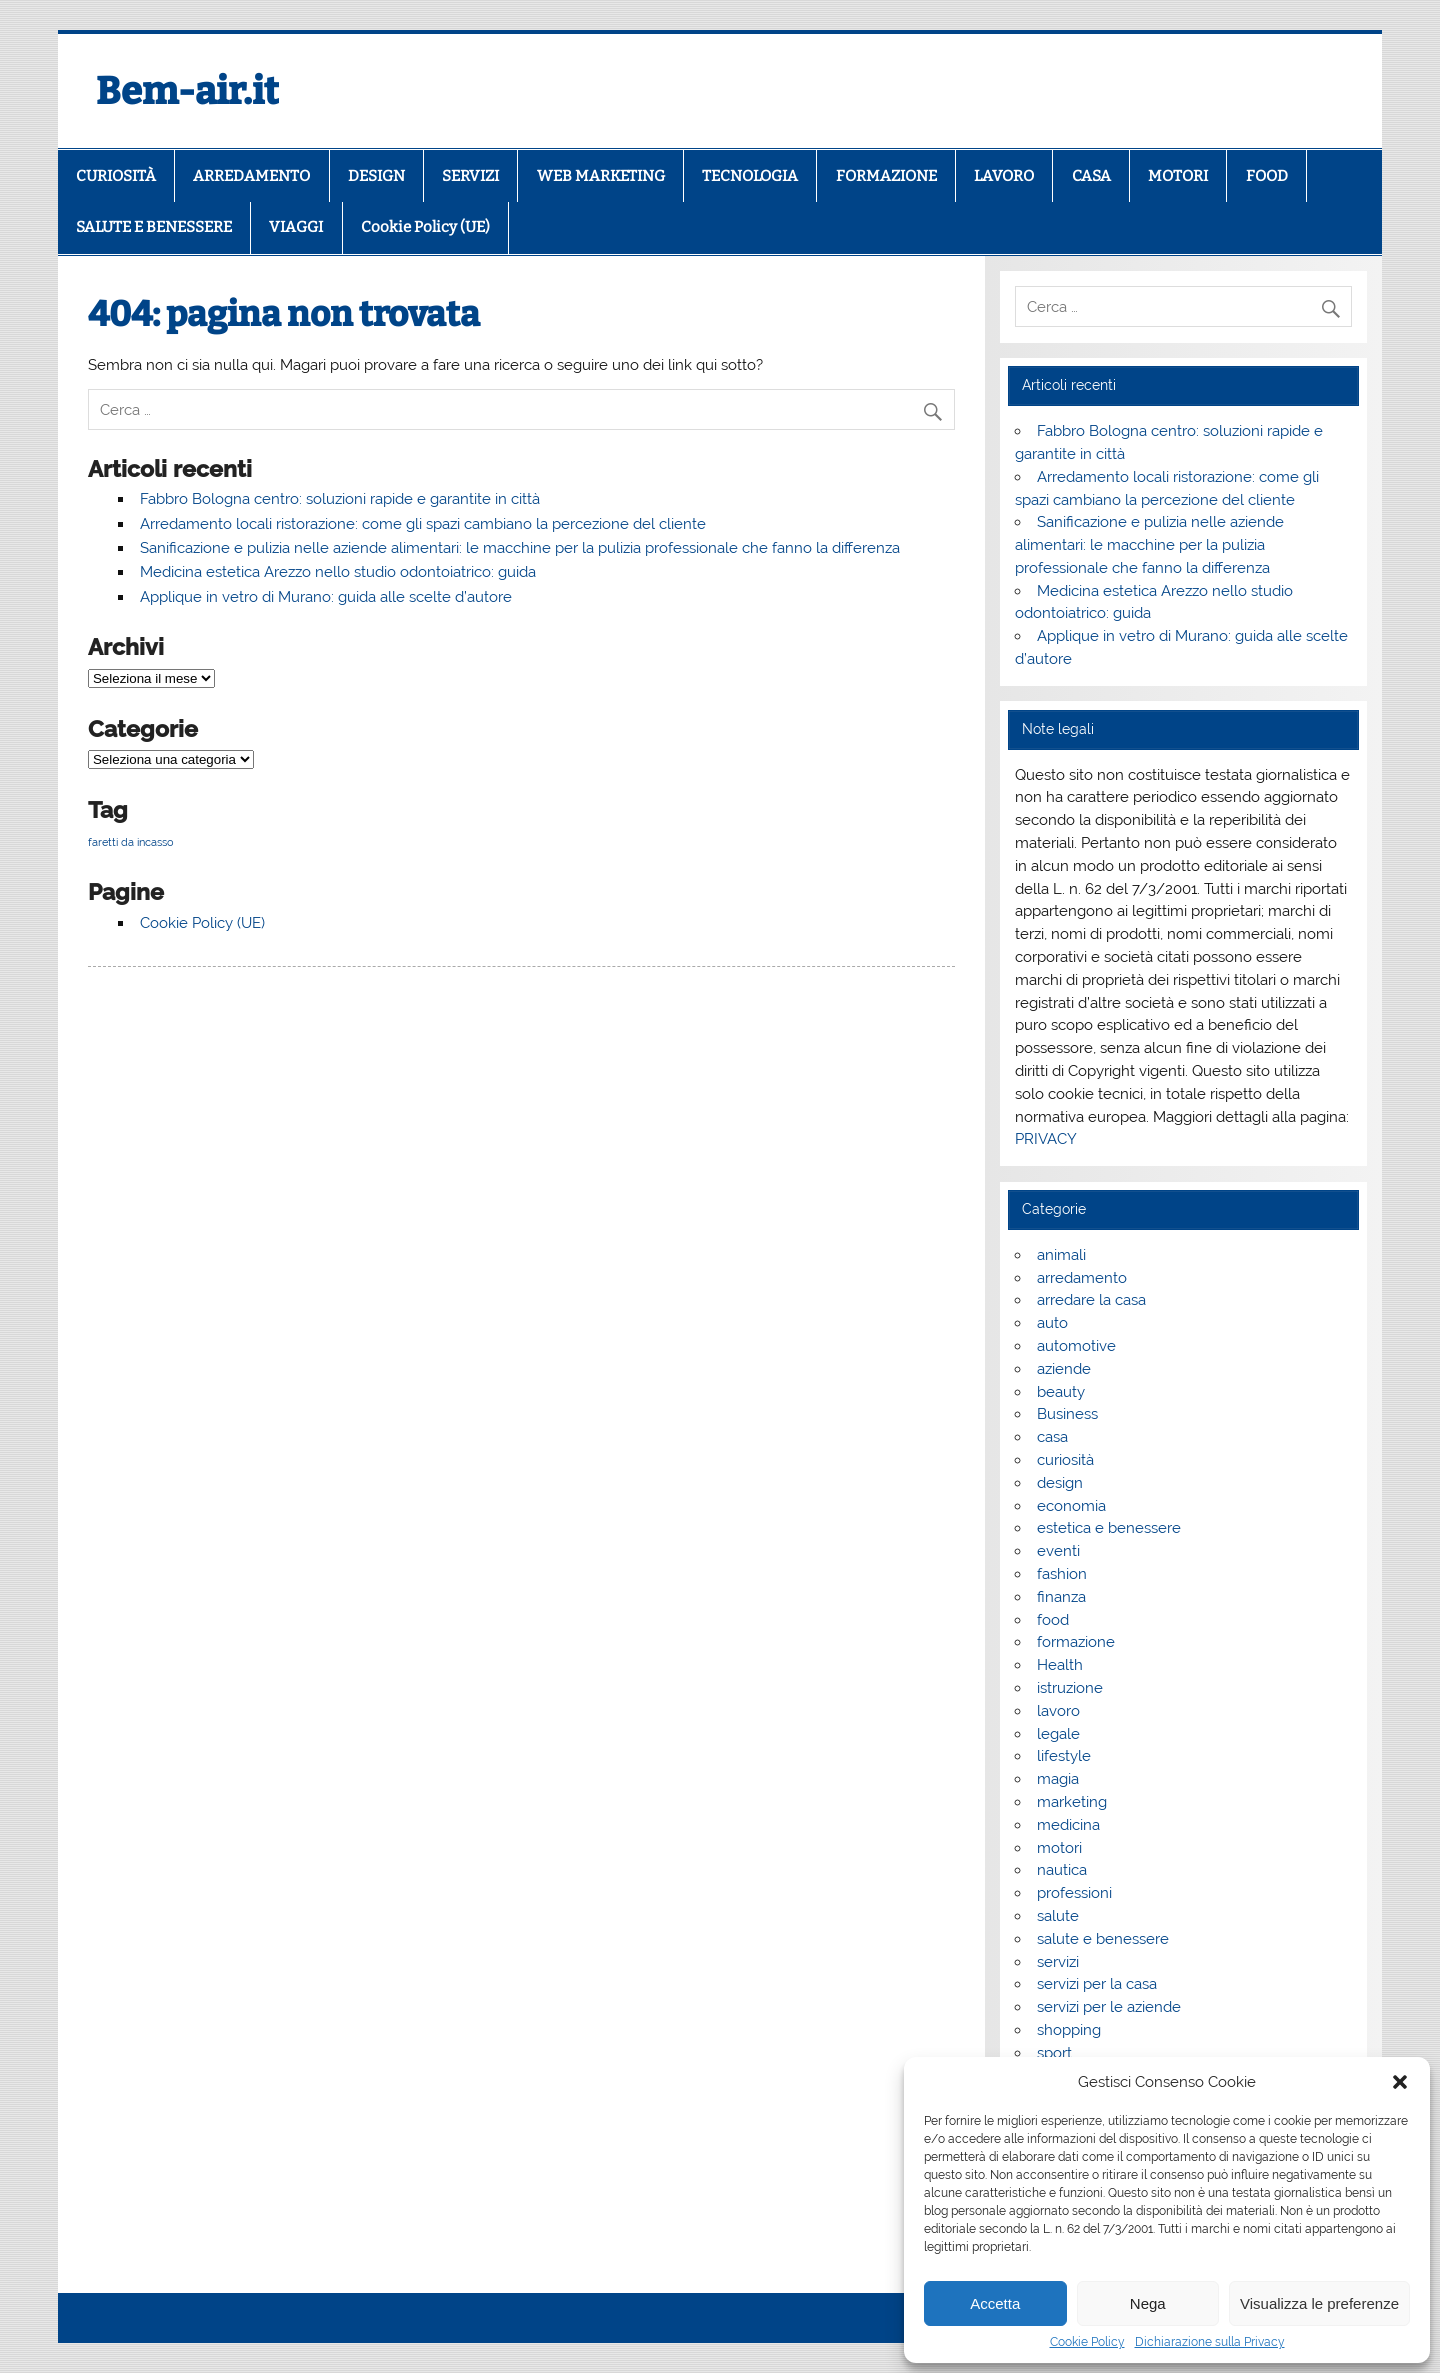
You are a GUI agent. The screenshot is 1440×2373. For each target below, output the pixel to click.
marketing (1072, 1802)
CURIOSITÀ (116, 176)
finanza (1061, 1597)
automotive (1076, 1346)
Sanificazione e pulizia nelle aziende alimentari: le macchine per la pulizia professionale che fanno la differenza (520, 548)
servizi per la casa (1097, 1984)
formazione (1076, 1642)
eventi (1058, 1551)
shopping (1069, 2030)
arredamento (1082, 1278)
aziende (1064, 1369)
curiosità (1065, 1460)
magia (1058, 1779)
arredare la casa (1091, 1300)
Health (1060, 1665)
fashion (1062, 1574)
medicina (1068, 1825)
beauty (1061, 1392)
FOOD (1267, 176)
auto (1052, 1323)
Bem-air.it (187, 91)
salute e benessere (1103, 1939)
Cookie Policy (1087, 2342)
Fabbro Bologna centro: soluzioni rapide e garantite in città (340, 499)
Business (1067, 1414)
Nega (1148, 2303)
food (1053, 1620)
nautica (1062, 1870)
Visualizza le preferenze (1319, 2303)
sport (1054, 2053)
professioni (1074, 1893)
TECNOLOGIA (750, 176)
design (1060, 1483)
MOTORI (1178, 176)
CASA (1091, 176)
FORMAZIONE (886, 176)
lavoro (1058, 1711)
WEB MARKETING (601, 176)
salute (1058, 1916)
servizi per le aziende (1109, 2007)
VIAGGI (296, 227)
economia (1071, 1506)
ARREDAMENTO (251, 176)
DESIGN (376, 176)
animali (1061, 1255)
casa (1052, 1437)
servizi (1058, 1962)
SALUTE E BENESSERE (154, 227)
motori (1059, 1848)
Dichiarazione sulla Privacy (1210, 2342)
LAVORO (1004, 176)
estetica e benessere (1109, 1528)
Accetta (995, 2303)
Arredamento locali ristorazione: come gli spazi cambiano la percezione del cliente (423, 524)
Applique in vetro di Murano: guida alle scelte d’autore (326, 597)
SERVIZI (470, 176)
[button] (1400, 2082)
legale (1058, 1734)
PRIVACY (1046, 1139)
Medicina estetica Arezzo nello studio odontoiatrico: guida (338, 572)
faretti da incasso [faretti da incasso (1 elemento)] (131, 842)
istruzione (1070, 1688)
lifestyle (1064, 1756)
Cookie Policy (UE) (425, 227)
